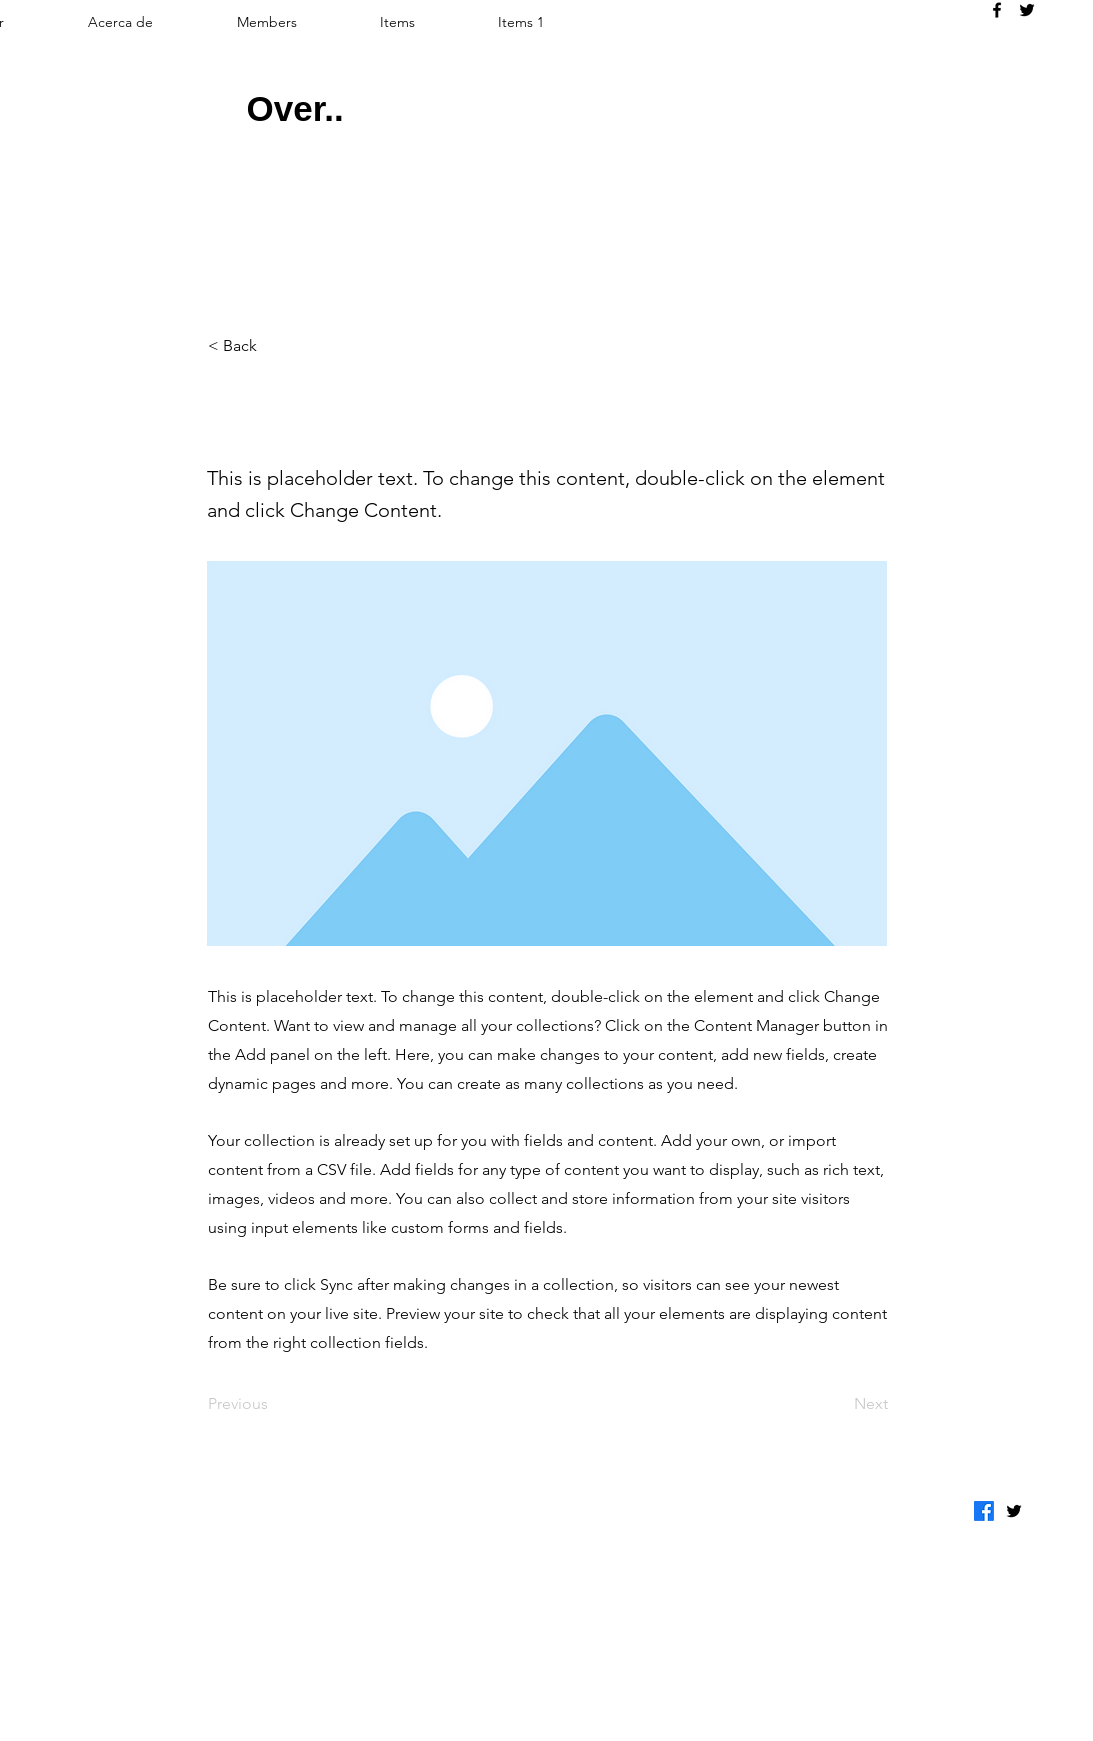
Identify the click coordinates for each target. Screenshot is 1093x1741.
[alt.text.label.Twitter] (1027, 10)
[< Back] (274, 346)
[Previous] (274, 1404)
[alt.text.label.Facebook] (997, 10)
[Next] (838, 1404)
